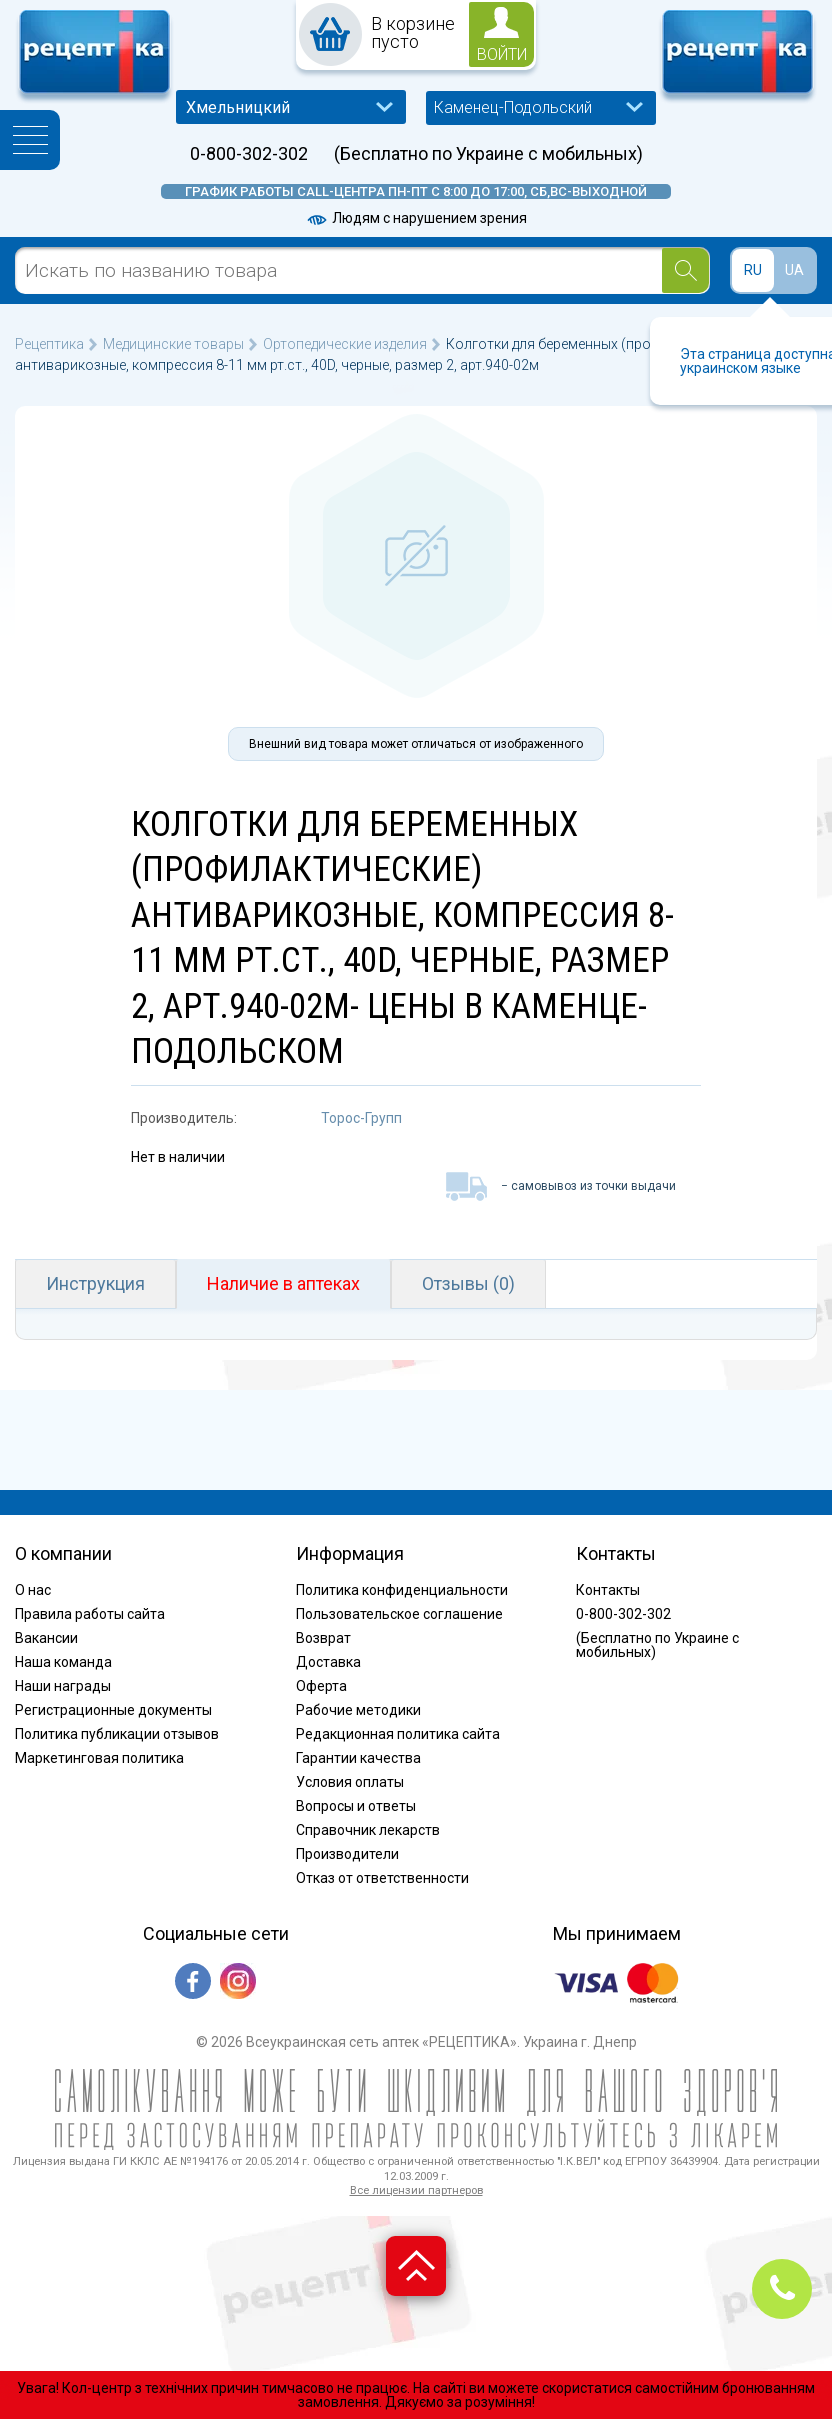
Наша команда (63, 1662)
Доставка (328, 1662)
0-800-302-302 (249, 154)
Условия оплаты (350, 1782)
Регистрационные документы (113, 1710)
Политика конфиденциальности (402, 1590)
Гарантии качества (358, 1758)
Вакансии (46, 1638)
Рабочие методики (358, 1710)
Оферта (321, 1686)
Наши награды (63, 1686)
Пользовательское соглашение (399, 1614)
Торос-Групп (361, 1118)
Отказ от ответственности (382, 1878)
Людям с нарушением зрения (416, 218)
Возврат (323, 1638)
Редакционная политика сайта (398, 1734)
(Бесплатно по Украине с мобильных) (488, 154)
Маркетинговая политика (99, 1758)
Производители (347, 1854)
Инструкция (95, 1283)
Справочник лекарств (368, 1830)
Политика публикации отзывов (117, 1734)
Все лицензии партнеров (416, 2190)
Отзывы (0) (468, 1283)
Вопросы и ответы (356, 1806)
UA (794, 270)
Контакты (608, 1590)
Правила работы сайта (90, 1614)
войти (502, 54)
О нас (33, 1590)
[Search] (685, 270)
